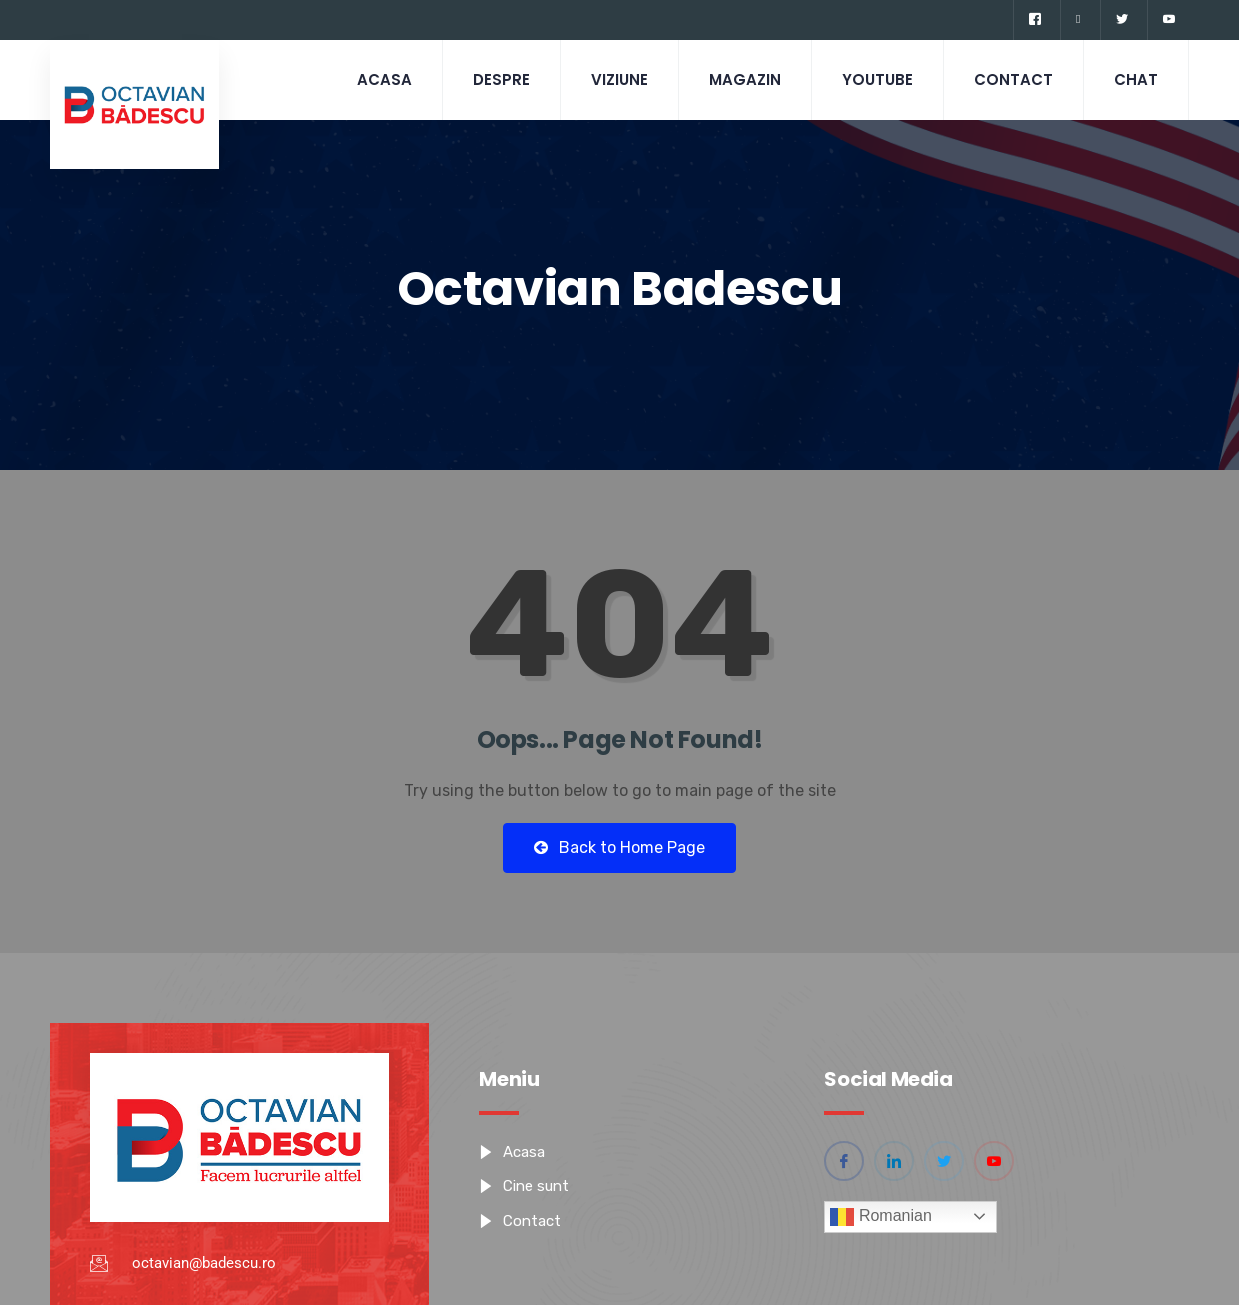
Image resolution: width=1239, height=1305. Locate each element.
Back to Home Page (619, 847)
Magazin (745, 79)
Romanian (880, 1217)
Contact (1013, 79)
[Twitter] (1121, 20)
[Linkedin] (1077, 20)
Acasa (384, 79)
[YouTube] (1168, 20)
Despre (501, 79)
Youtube (877, 79)
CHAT (1136, 79)
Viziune (619, 79)
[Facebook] (1034, 20)
